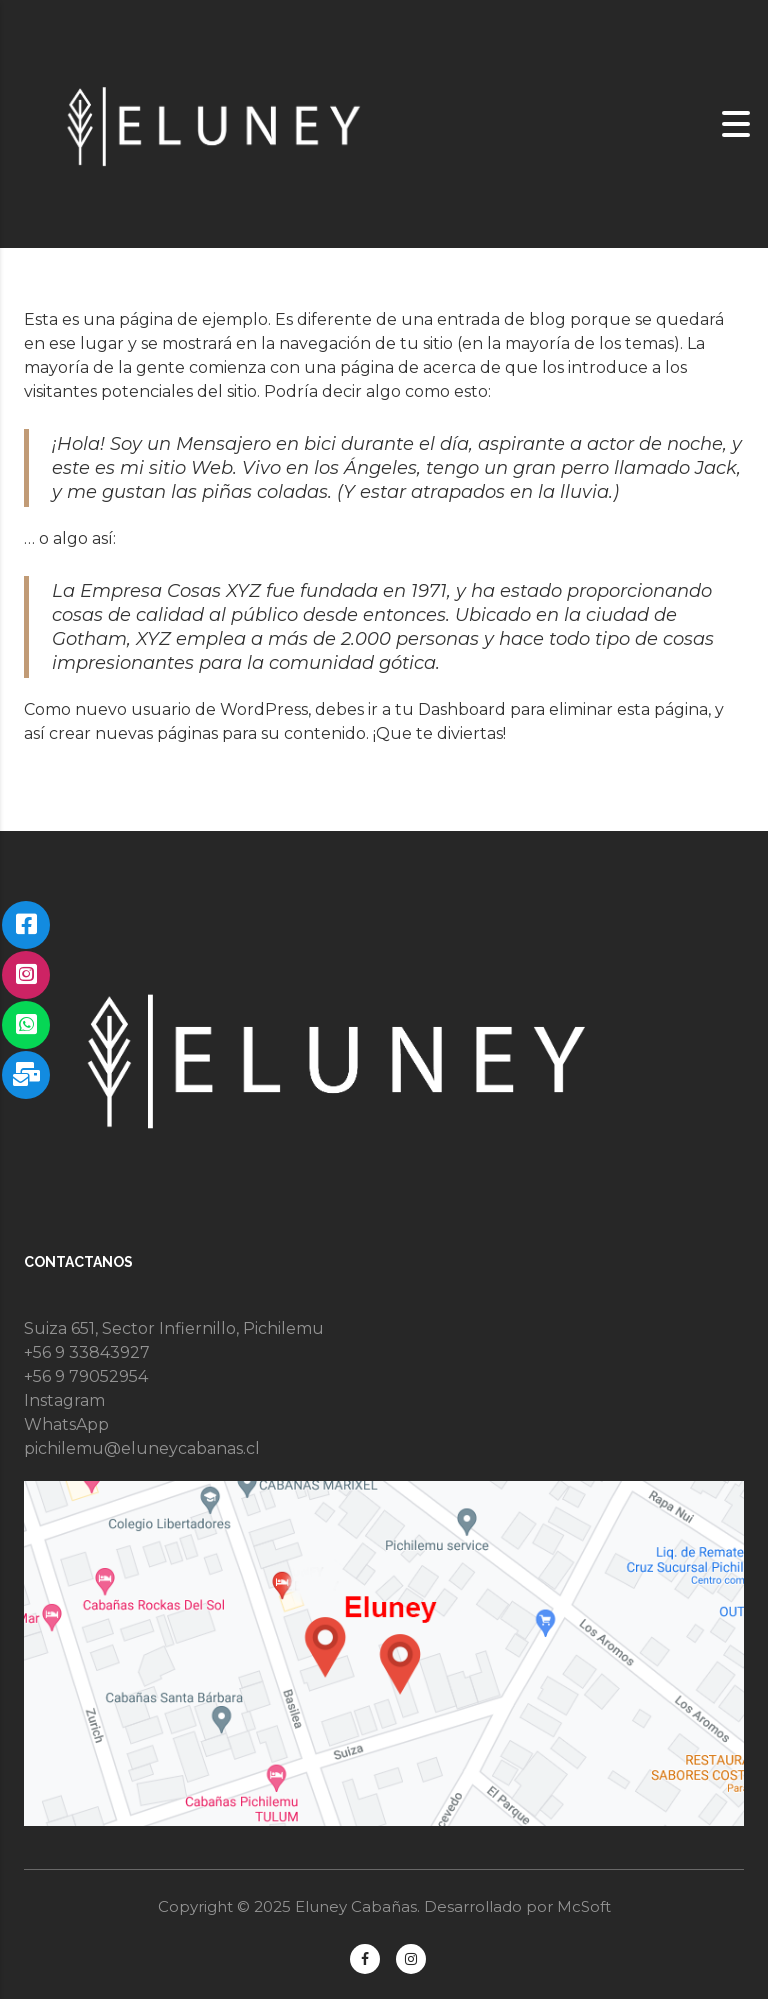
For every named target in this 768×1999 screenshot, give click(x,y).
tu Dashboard (450, 709)
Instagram (64, 1400)
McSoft (584, 1906)
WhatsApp (66, 1424)
